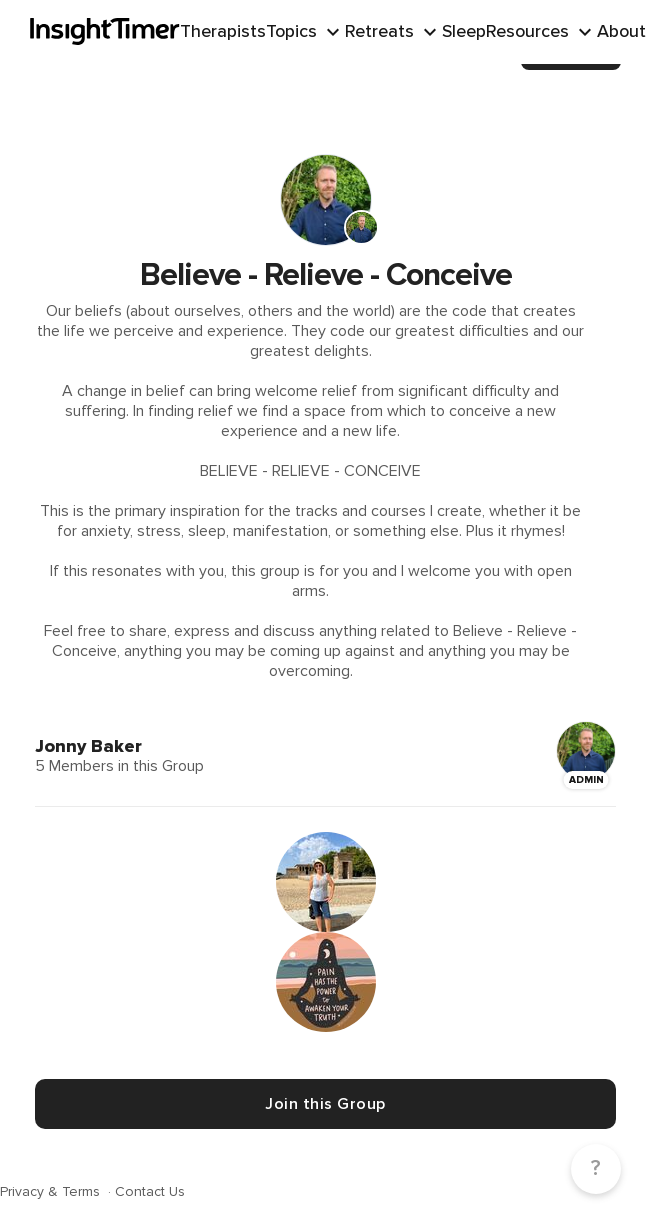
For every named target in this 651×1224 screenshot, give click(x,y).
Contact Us (150, 1191)
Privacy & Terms (52, 1191)
